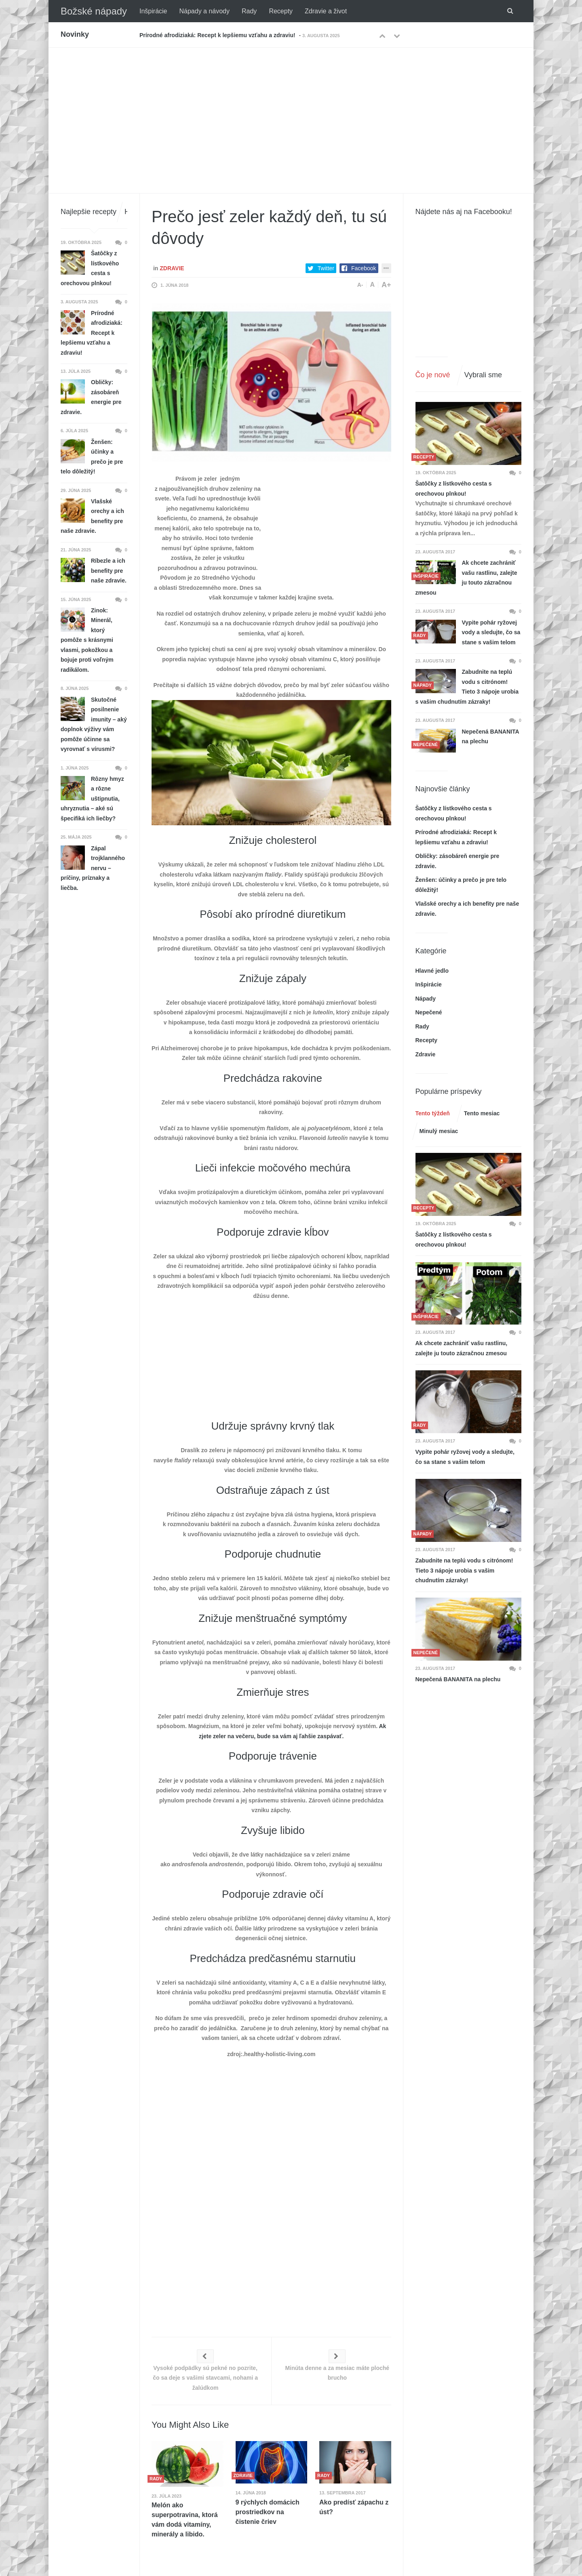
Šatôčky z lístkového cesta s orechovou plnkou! (453, 488)
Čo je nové (432, 375)
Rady (249, 11)
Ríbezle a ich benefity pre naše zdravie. (109, 570)
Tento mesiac (482, 1113)
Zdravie (172, 268)
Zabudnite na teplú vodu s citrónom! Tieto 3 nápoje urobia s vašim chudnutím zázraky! (467, 687)
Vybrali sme (483, 375)
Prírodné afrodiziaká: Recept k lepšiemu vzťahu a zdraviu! (217, 35)
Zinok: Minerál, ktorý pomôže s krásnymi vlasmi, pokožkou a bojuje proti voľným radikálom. (87, 640)
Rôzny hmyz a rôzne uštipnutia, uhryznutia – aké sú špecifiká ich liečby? (92, 799)
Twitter (326, 268)
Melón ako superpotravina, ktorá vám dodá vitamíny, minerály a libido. (185, 2520)
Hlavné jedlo (432, 970)
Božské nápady (94, 11)
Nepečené (428, 1012)
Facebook (363, 268)
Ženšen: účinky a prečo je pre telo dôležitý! (92, 457)
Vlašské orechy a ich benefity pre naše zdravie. (92, 516)
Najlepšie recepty (88, 212)
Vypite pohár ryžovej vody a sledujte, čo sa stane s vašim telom (491, 632)
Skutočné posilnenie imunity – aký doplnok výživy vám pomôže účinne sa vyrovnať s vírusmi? (94, 724)
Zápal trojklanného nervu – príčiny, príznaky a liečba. (93, 868)
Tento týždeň (432, 1113)
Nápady (425, 998)
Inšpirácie (153, 11)
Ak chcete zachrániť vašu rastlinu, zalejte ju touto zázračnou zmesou (466, 577)
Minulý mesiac (439, 1131)
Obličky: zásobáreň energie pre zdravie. (91, 397)
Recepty (281, 11)
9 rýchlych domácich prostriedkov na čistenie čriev (267, 2512)
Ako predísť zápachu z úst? (353, 2507)
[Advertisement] (291, 108)
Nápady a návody (204, 11)
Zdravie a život (326, 11)
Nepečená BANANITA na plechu (490, 736)
